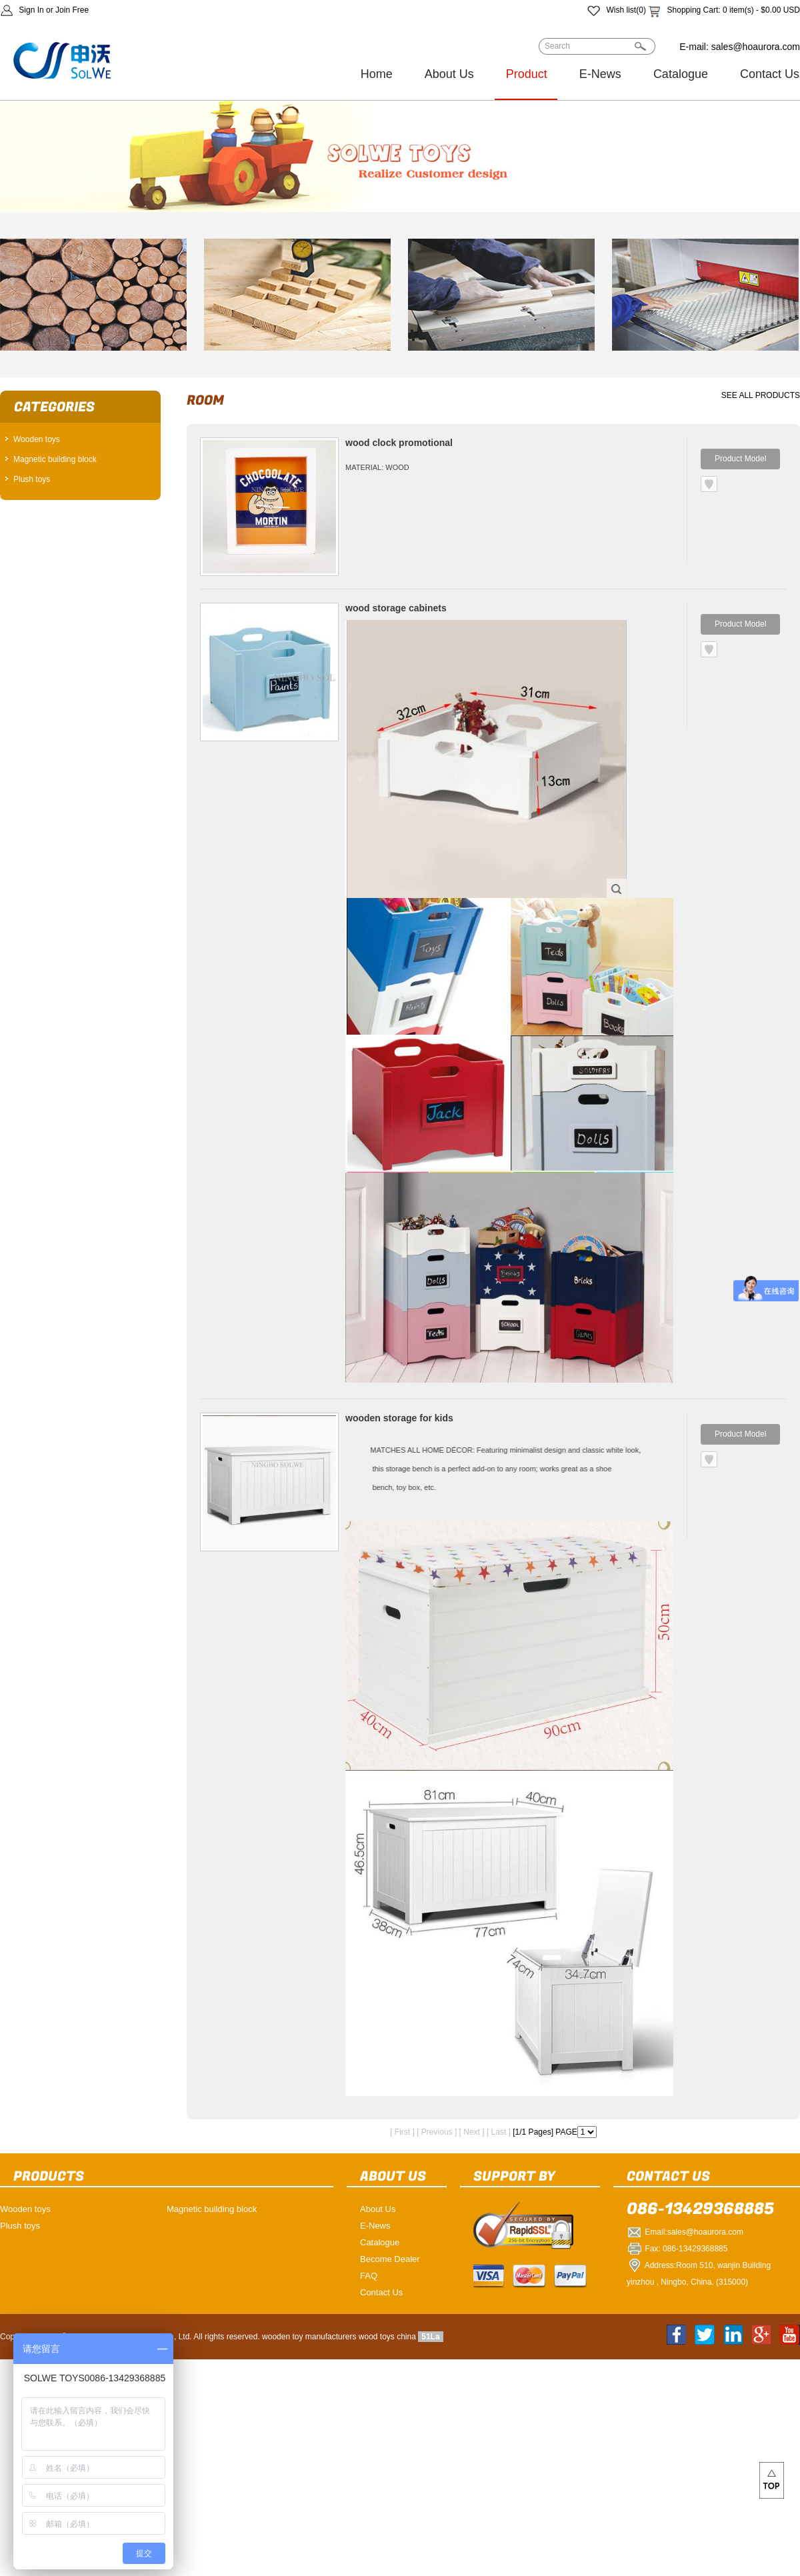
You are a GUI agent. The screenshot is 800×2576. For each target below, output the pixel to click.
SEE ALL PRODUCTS (760, 395)
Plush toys (31, 479)
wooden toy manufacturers (309, 2336)
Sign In (31, 10)
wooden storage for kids (399, 1418)
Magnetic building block (55, 459)
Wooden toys (36, 439)
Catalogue (680, 74)
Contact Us (381, 2292)
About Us (449, 74)
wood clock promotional (399, 442)
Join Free (72, 10)
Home (377, 74)
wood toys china (387, 2336)
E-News (600, 74)
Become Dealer (390, 2259)
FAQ (368, 2276)
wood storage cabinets (396, 608)
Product (526, 74)
